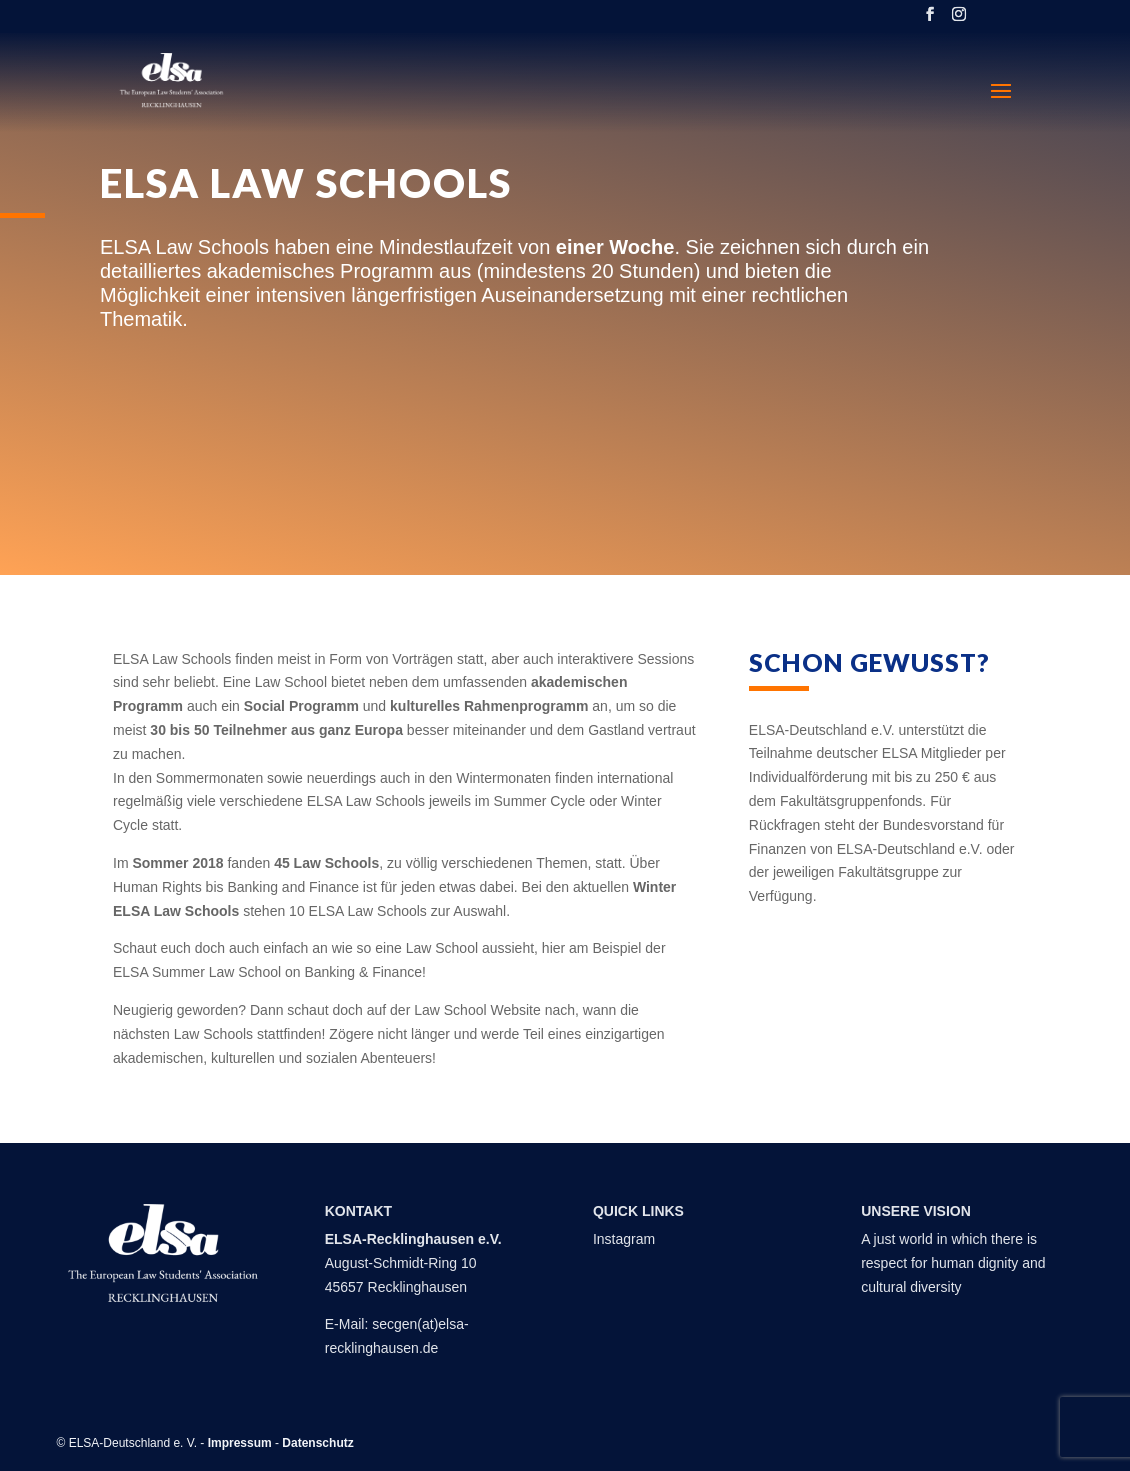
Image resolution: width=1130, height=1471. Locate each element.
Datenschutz (317, 1443)
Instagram (624, 1239)
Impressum (240, 1443)
